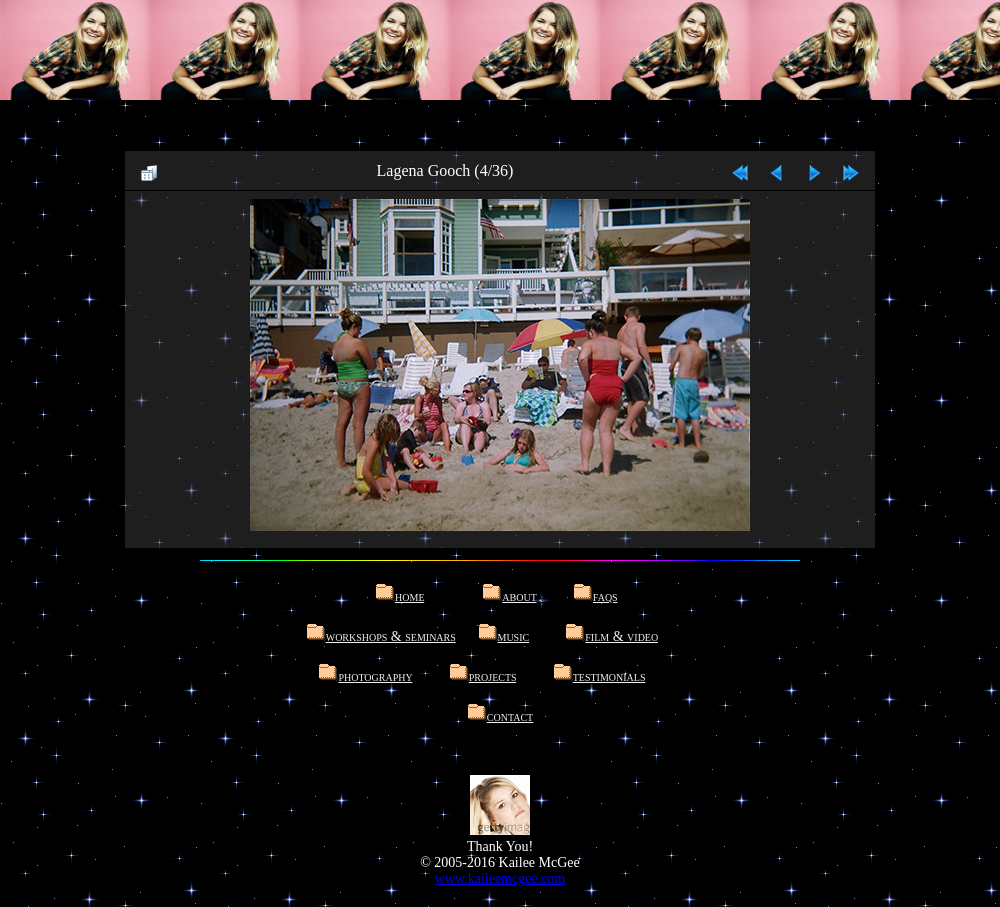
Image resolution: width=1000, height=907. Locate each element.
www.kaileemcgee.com (500, 878)
